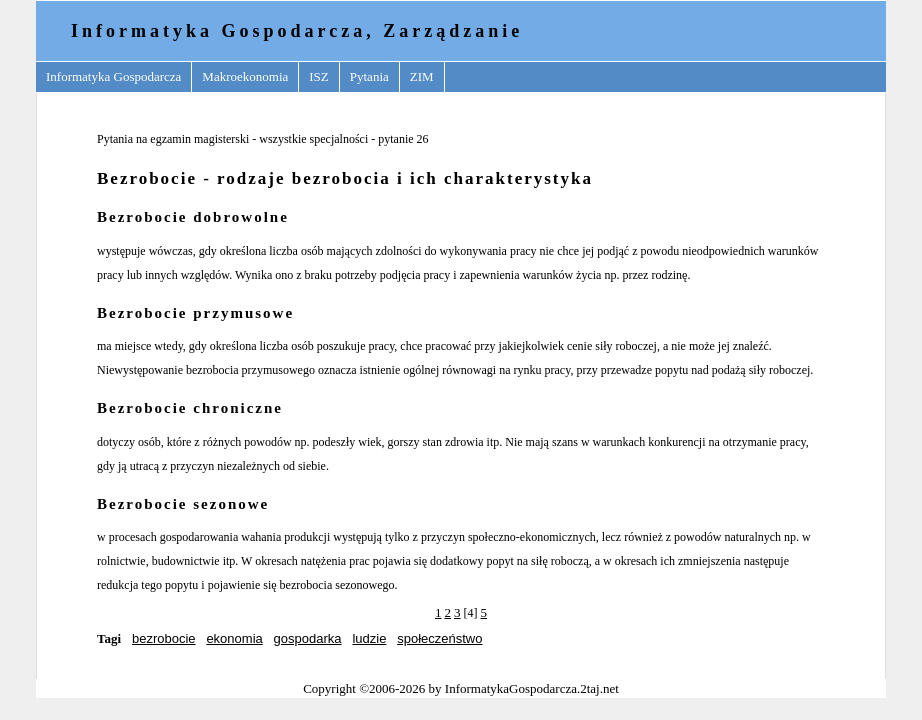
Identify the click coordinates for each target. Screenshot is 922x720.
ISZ (319, 76)
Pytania (369, 76)
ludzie (369, 638)
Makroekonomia (245, 76)
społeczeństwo (439, 638)
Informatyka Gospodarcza (113, 76)
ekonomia (234, 638)
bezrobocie (164, 638)
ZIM (422, 76)
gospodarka (308, 638)
